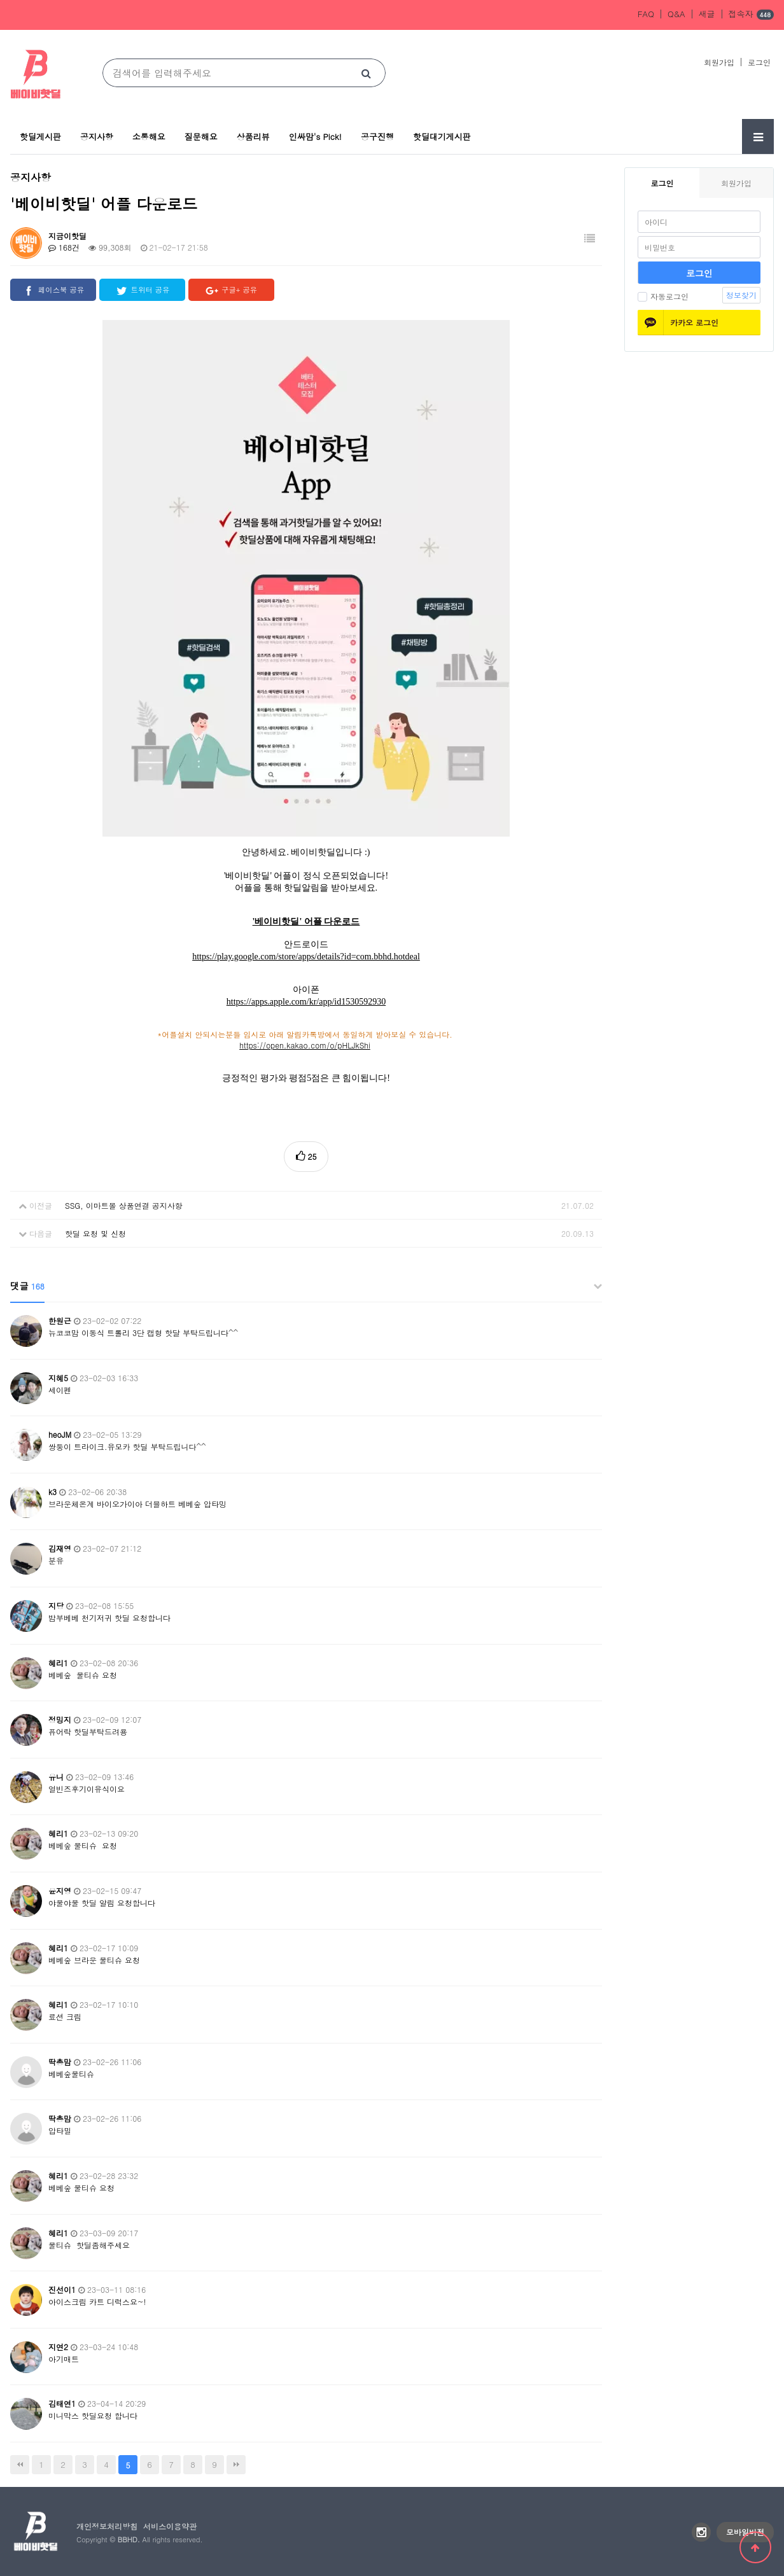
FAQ (646, 14)
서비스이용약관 (170, 2526)
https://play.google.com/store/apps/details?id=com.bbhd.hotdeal (306, 956)
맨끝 (236, 2464)
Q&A (676, 14)
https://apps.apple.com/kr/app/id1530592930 (306, 1001)
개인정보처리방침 (106, 2526)
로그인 (759, 62)
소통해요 (148, 136)
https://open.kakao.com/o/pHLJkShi (304, 1045)
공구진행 (377, 136)
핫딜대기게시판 (442, 136)
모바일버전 (745, 2531)
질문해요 (201, 136)
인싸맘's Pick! (315, 136)
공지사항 (96, 136)
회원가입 (719, 62)
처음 (19, 2464)
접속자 (751, 15)
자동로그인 (663, 296)
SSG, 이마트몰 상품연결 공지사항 (124, 1205)
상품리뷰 (253, 136)
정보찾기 (741, 294)
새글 (707, 14)
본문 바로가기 (0, 0)
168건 (64, 247)
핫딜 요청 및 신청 (95, 1233)
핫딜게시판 (40, 136)
